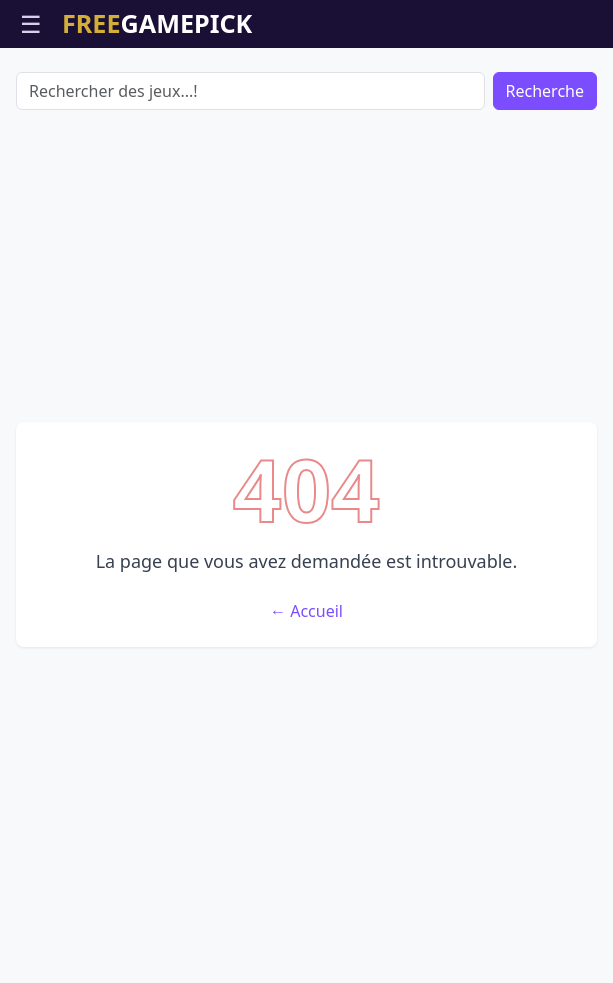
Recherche (545, 91)
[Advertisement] (306, 266)
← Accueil (306, 611)
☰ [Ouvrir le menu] (31, 23)
